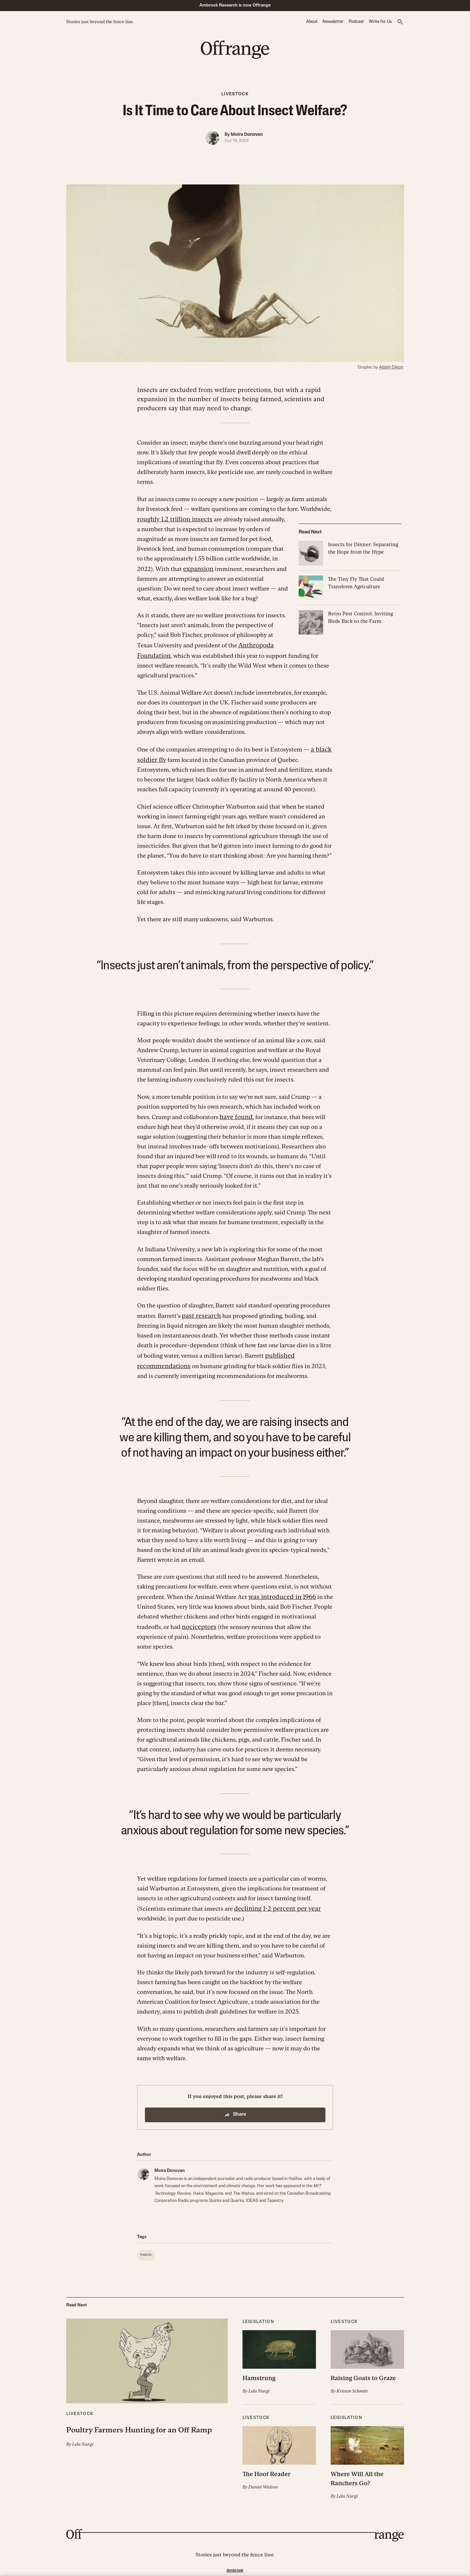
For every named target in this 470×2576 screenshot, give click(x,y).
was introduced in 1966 (279, 1589)
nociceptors (197, 1618)
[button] (400, 22)
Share (235, 2106)
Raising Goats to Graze (361, 2369)
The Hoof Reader (265, 2463)
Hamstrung (258, 2369)
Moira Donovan (246, 135)
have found (234, 1112)
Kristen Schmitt (351, 2380)
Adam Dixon (393, 367)
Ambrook (235, 2559)
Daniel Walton (262, 2475)
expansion (197, 567)
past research (199, 1310)
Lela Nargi (82, 2448)
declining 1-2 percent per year (273, 1899)
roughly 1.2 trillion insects (171, 518)
